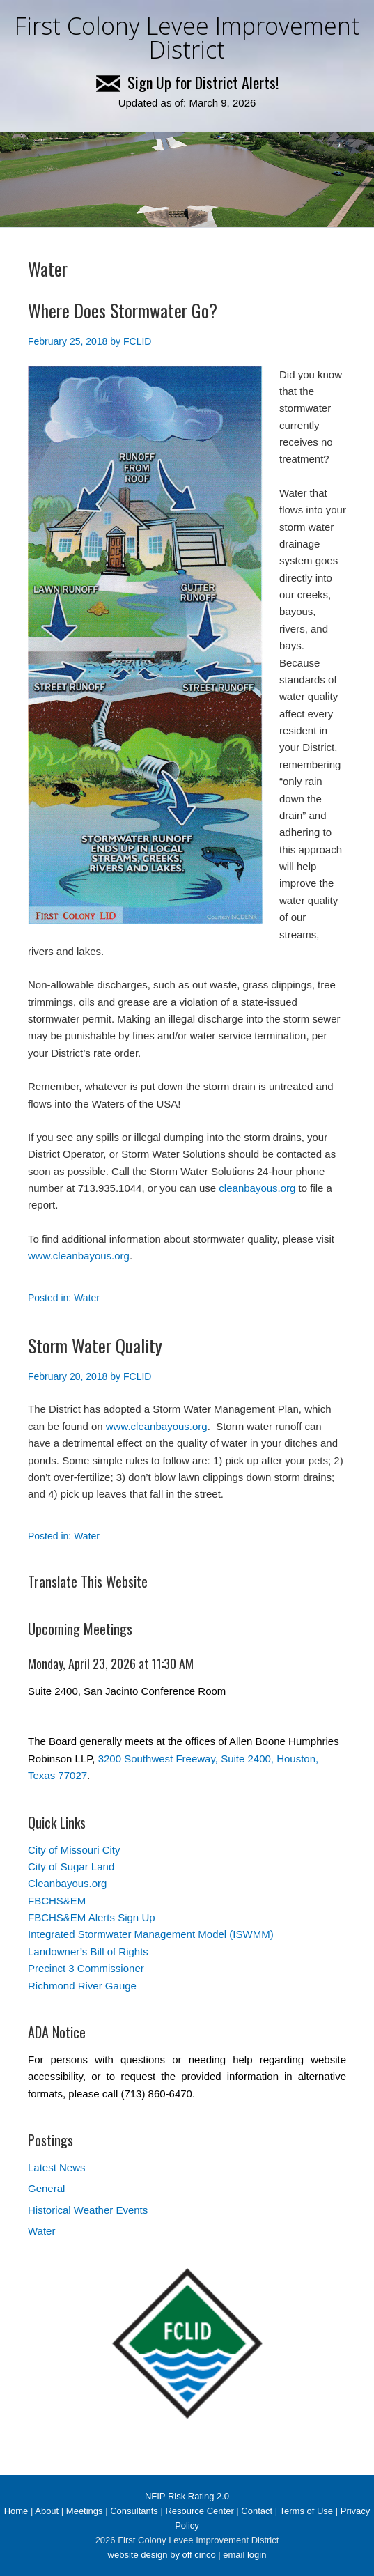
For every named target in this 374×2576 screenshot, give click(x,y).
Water (87, 1297)
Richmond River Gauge (82, 1986)
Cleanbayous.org (67, 1883)
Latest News (57, 2167)
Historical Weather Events (88, 2210)
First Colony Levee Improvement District (187, 37)
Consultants (134, 2511)
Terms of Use (307, 2511)
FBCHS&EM (57, 1901)
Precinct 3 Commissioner (86, 1968)
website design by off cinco (162, 2555)
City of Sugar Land (71, 1866)
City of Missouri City (74, 1850)
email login (244, 2555)
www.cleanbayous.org (79, 1256)
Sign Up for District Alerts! (187, 82)
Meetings (84, 2511)
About (47, 2511)
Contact (256, 2511)
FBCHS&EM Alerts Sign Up (91, 1917)
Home (16, 2511)
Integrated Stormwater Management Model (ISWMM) (151, 1934)
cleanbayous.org (257, 1188)
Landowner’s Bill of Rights (88, 1951)
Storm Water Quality (95, 1345)
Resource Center (199, 2511)
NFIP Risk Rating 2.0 (187, 2496)
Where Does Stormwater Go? (122, 310)
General (46, 2188)
